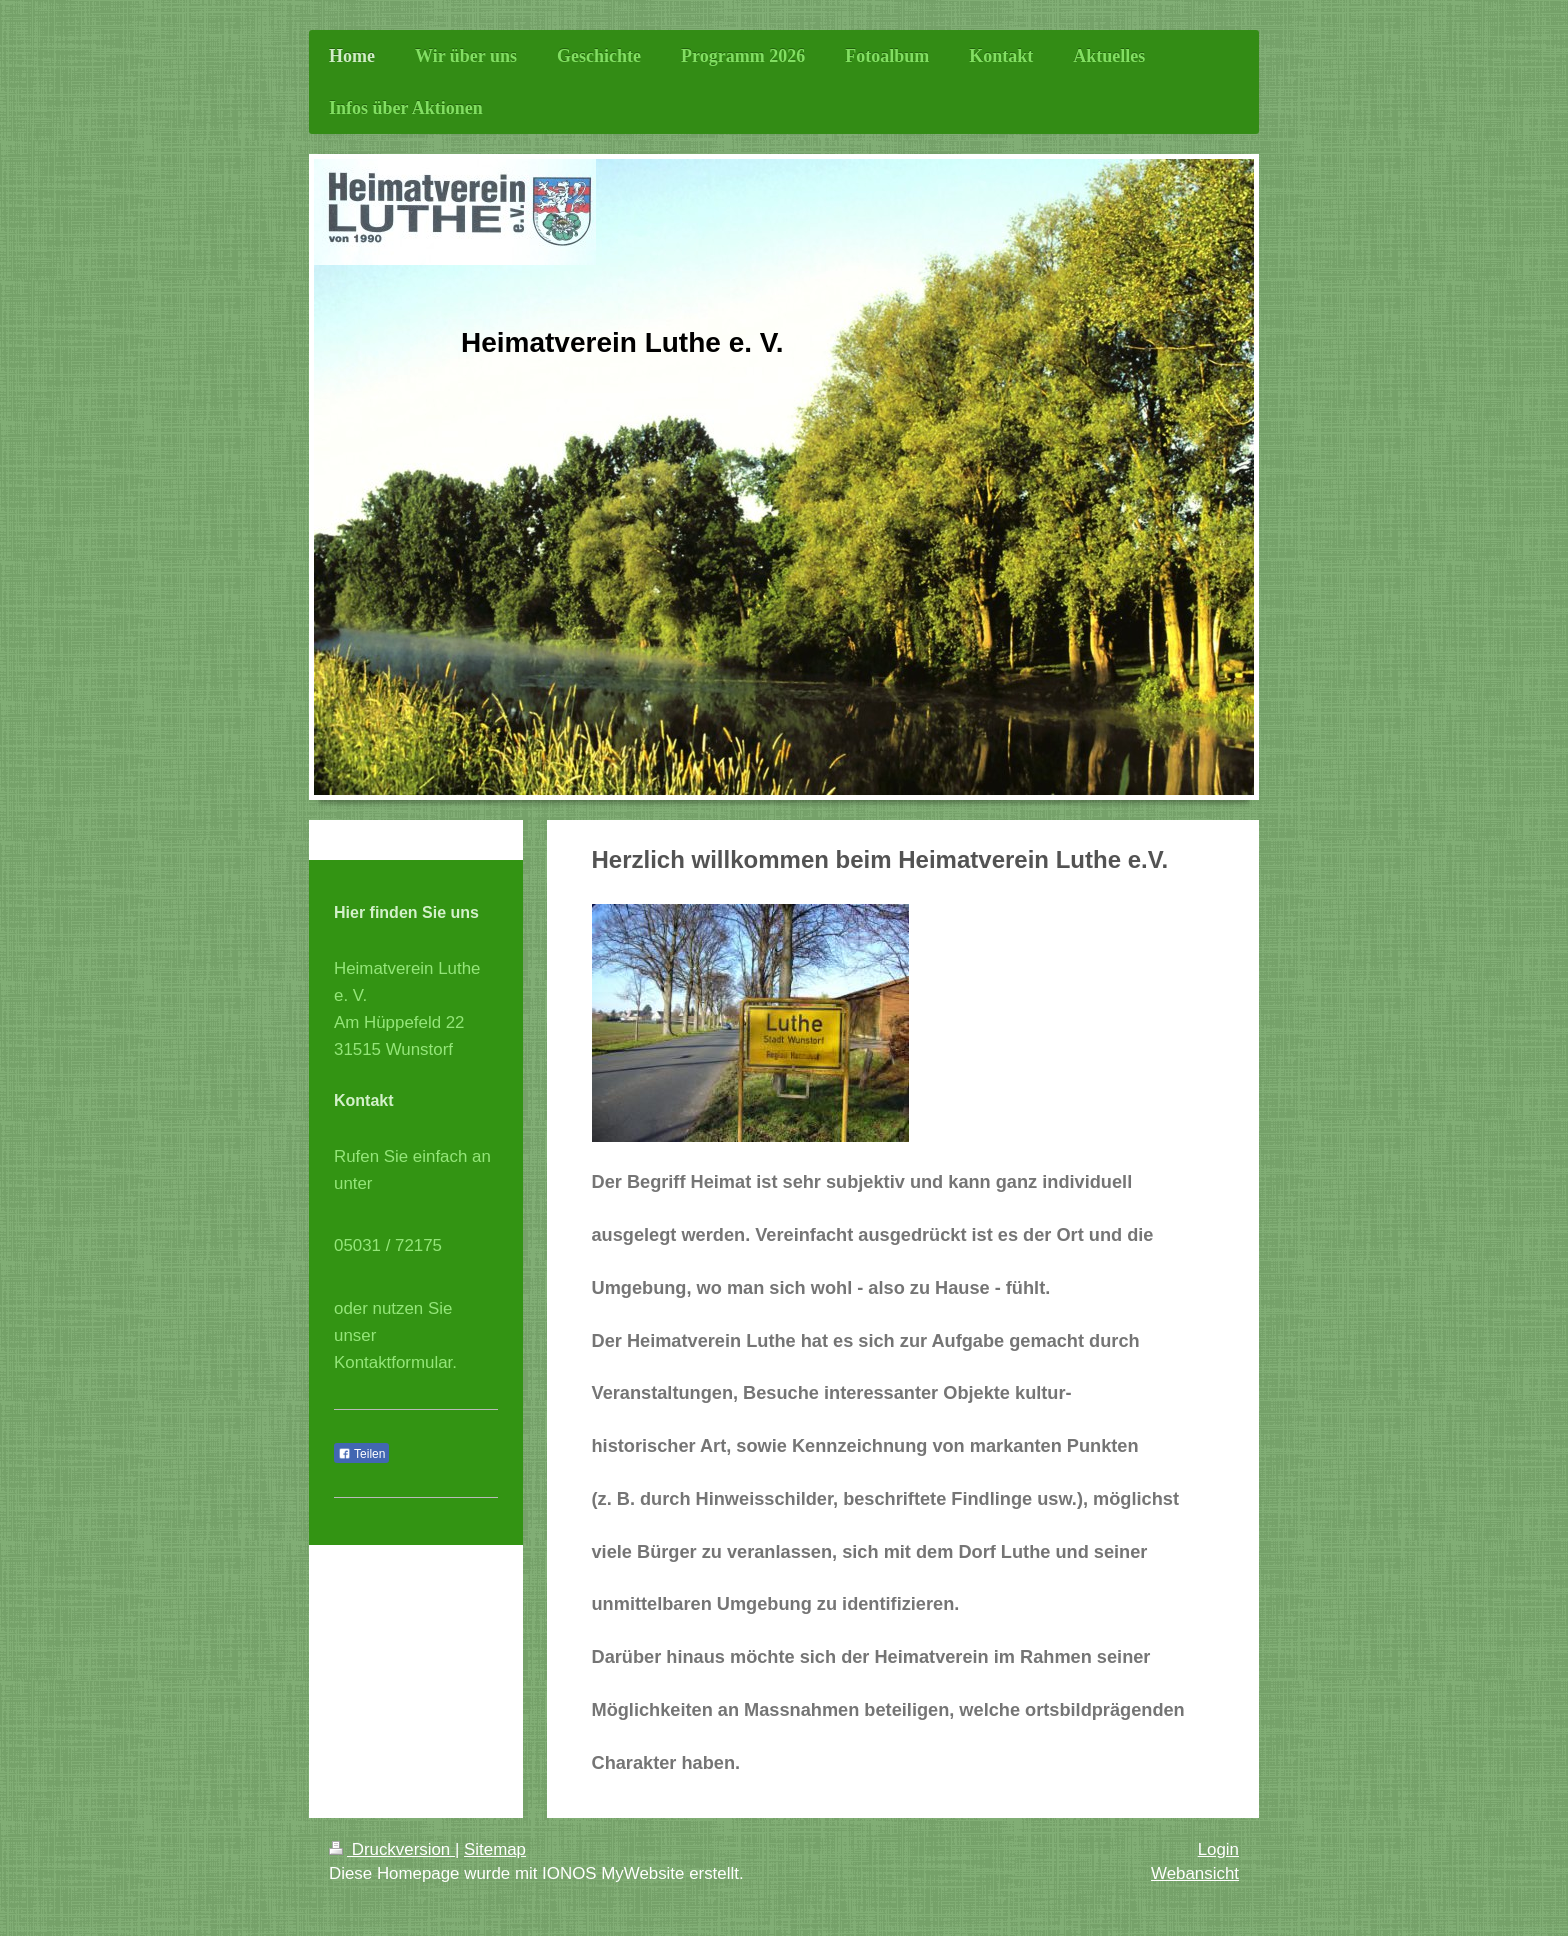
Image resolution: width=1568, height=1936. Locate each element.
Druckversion (392, 1849)
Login (1218, 1849)
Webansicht (1195, 1873)
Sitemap (495, 1849)
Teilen (361, 1454)
